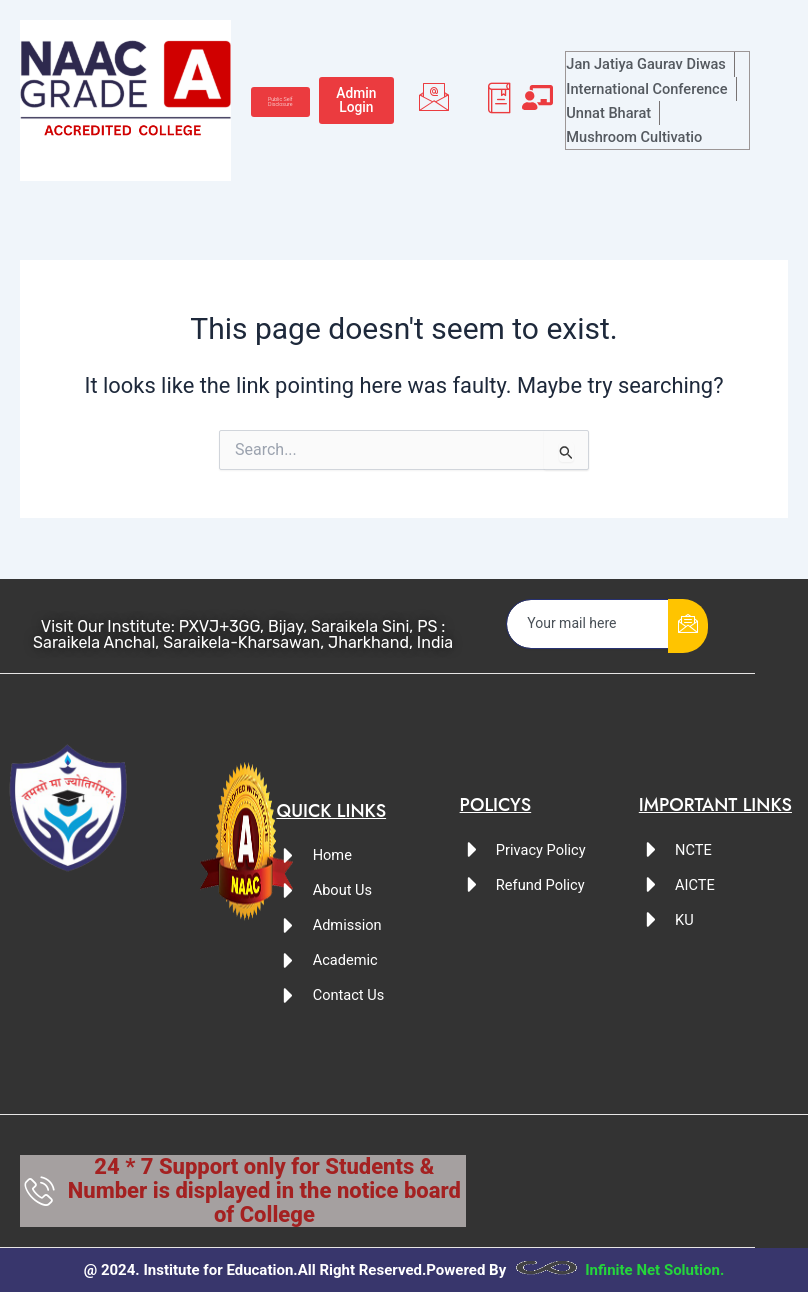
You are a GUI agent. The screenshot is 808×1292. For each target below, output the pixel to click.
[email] (588, 624)
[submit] (688, 626)
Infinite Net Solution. (654, 1270)
